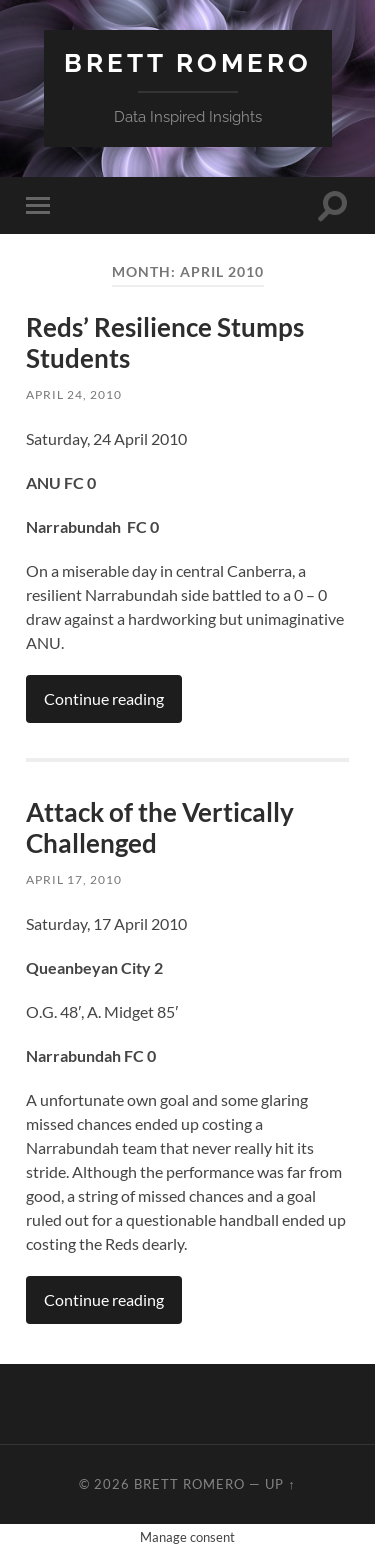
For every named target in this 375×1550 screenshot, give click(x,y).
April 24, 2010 (74, 394)
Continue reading (104, 698)
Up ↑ (280, 1484)
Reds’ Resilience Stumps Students (165, 343)
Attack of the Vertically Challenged (160, 828)
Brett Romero (188, 62)
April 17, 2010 (74, 879)
